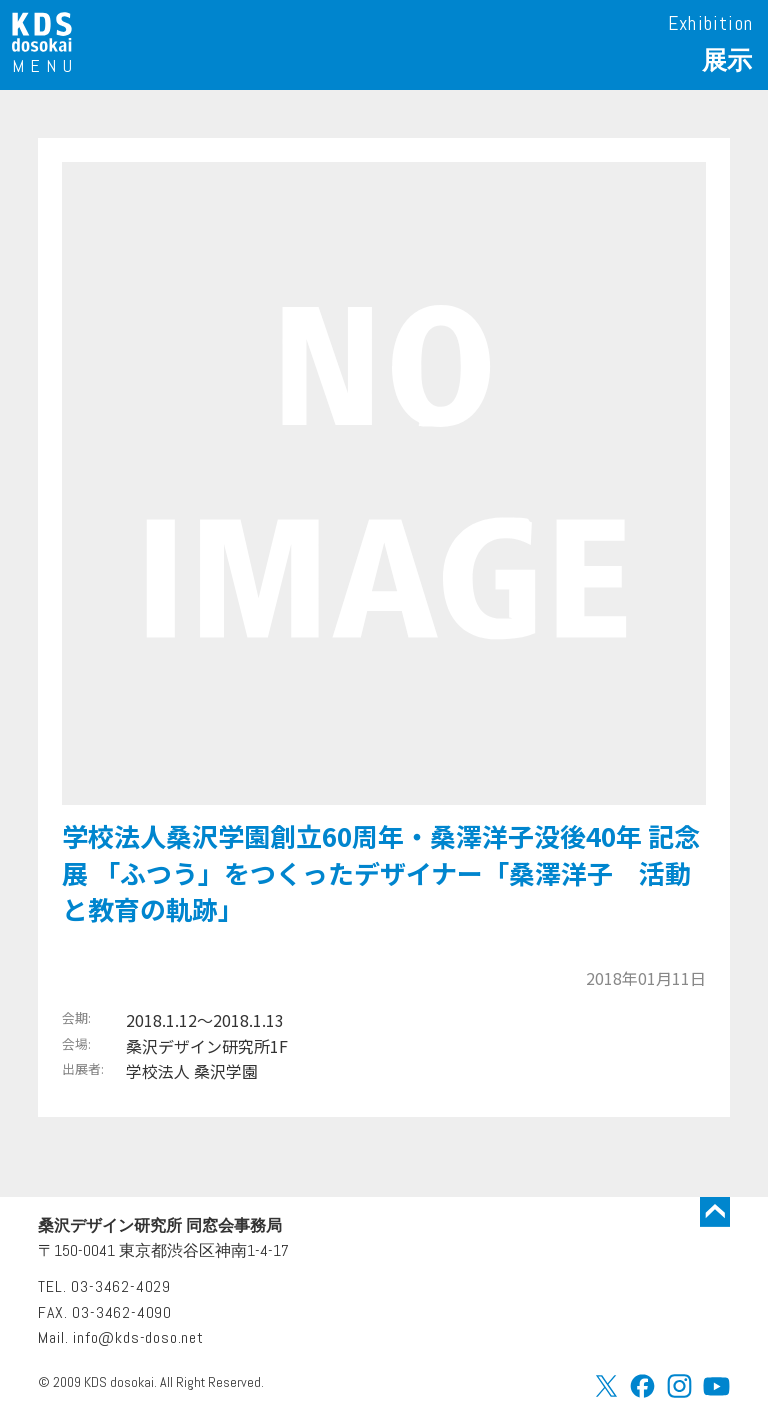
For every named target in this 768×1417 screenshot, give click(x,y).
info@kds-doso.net (138, 1337)
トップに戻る (715, 1212)
